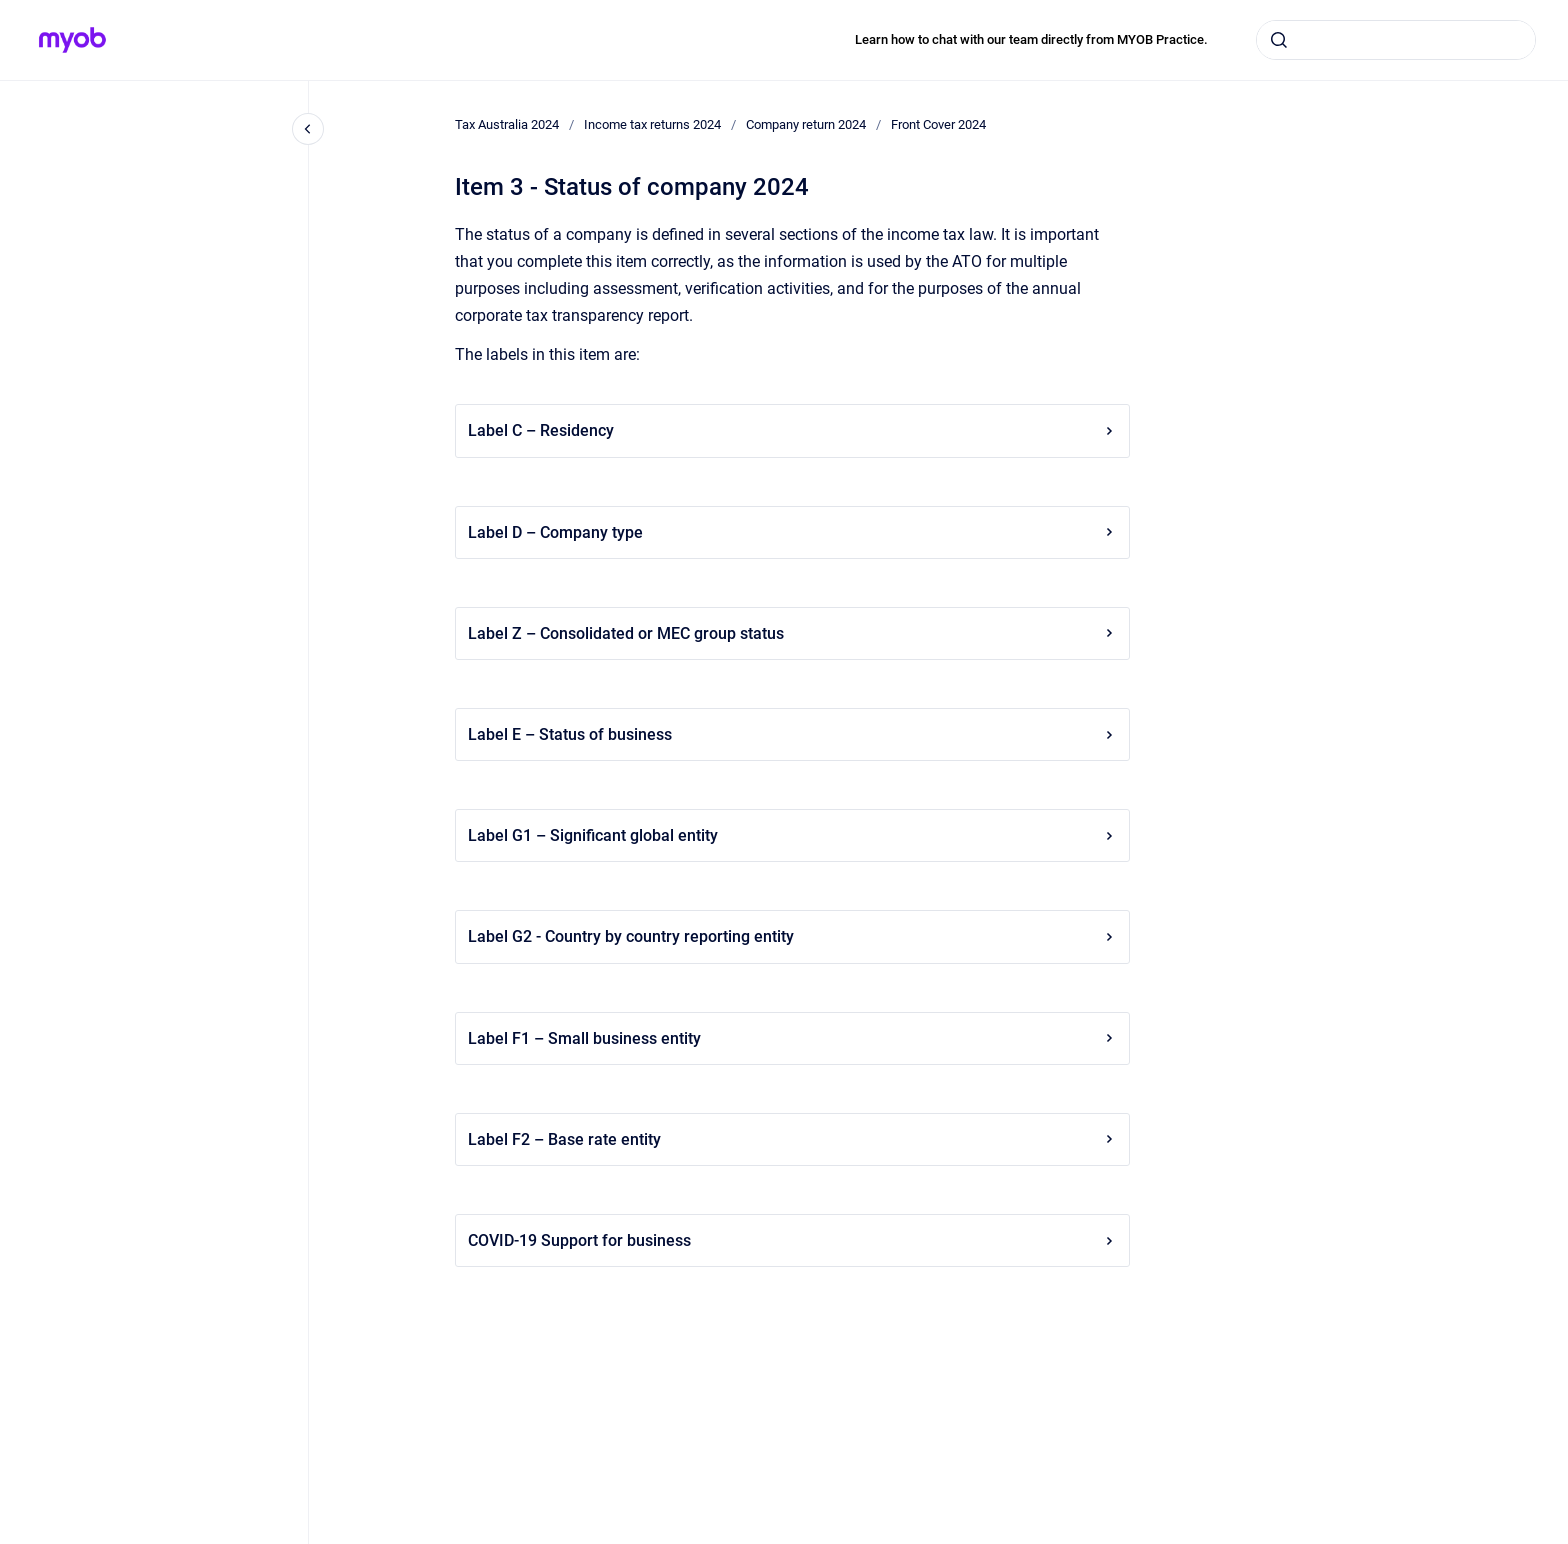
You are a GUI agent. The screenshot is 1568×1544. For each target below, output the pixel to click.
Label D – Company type (792, 532)
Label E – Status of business (792, 734)
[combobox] (1396, 40)
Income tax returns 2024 (652, 124)
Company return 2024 (806, 124)
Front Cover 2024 (938, 124)
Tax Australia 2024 (507, 124)
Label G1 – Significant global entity (792, 835)
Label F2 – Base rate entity (792, 1139)
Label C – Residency (792, 430)
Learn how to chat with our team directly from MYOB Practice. (1031, 39)
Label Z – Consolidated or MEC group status (792, 633)
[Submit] (1279, 40)
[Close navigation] (308, 129)
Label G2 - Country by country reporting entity (792, 936)
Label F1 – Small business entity (792, 1038)
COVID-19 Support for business (792, 1240)
